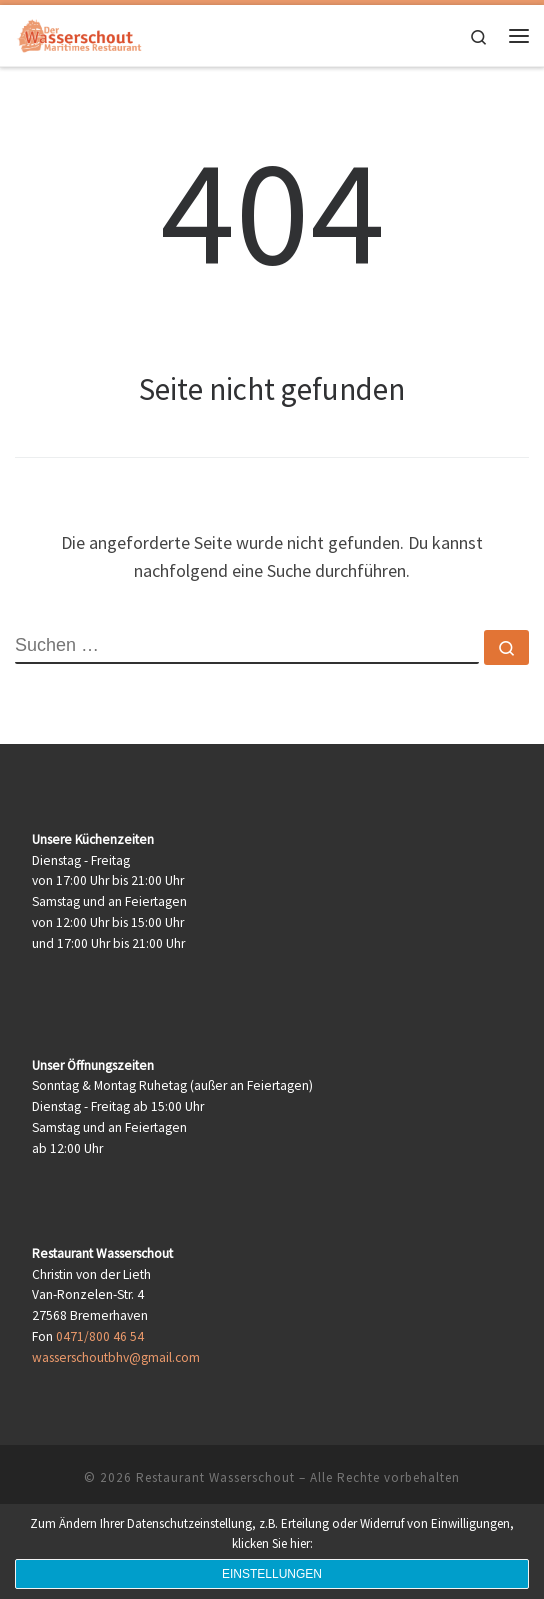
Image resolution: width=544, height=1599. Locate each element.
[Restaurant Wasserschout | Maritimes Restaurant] (80, 33)
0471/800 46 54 (100, 1336)
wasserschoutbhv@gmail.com (116, 1357)
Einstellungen (272, 1574)
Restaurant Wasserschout (215, 1477)
